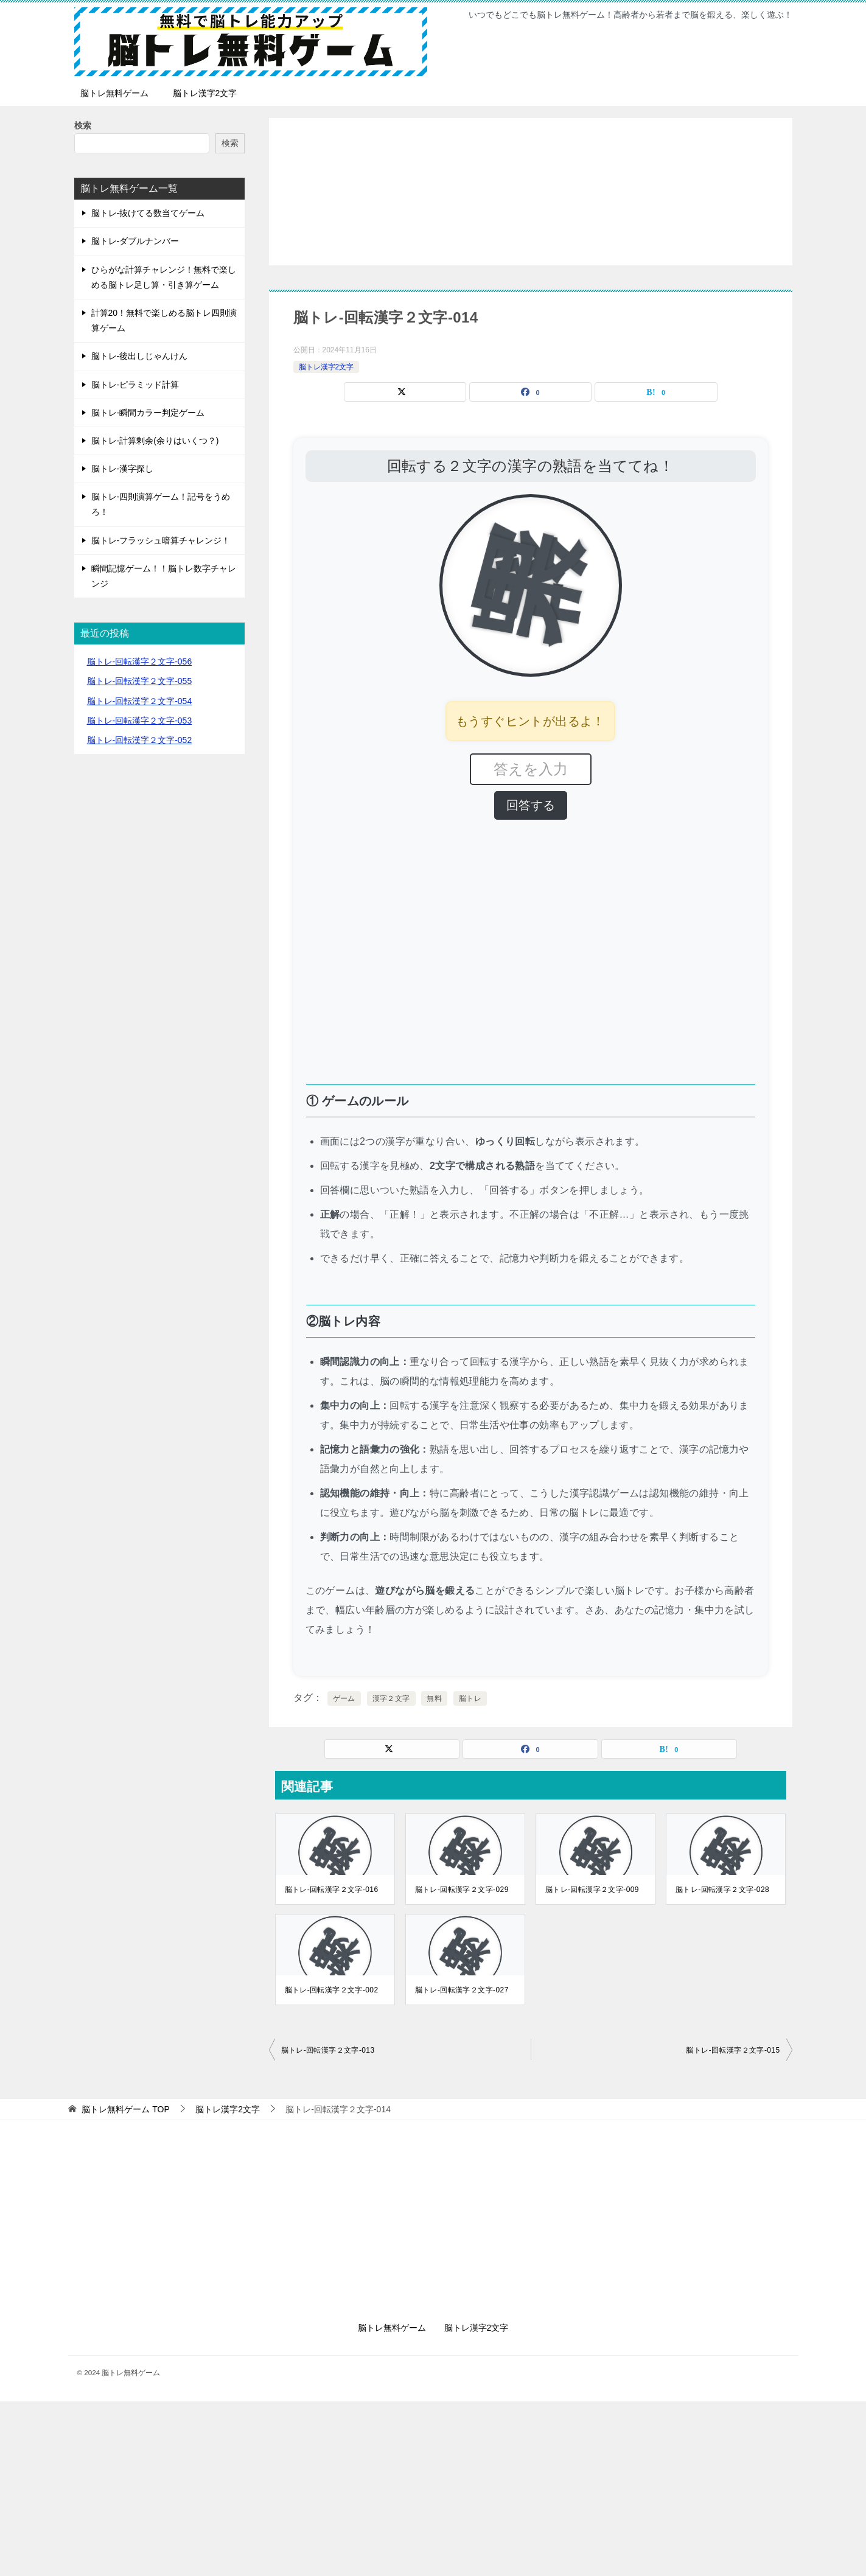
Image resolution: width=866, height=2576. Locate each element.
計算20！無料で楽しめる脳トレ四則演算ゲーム (164, 320)
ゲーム (344, 1698)
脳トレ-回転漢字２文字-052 (139, 740)
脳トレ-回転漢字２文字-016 (332, 1889)
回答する (530, 805)
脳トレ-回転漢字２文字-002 (332, 1990)
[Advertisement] (530, 191)
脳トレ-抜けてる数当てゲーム (148, 213)
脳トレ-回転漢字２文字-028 (722, 1889)
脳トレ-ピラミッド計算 (135, 384)
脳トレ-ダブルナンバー (135, 241)
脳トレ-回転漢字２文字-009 (592, 1889)
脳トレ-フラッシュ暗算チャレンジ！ (161, 540)
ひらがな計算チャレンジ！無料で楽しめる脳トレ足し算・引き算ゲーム (163, 277)
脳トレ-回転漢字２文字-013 (328, 2050)
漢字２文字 (391, 1698)
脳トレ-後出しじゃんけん (139, 356)
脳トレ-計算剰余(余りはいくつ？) (155, 440)
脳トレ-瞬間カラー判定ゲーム (148, 412)
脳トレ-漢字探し (122, 468)
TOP (125, 2109)
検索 (82, 125)
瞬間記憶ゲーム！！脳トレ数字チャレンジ (163, 576)
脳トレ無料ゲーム (114, 93)
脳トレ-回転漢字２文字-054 (139, 701)
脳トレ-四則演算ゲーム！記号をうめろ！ (161, 504)
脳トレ (470, 1698)
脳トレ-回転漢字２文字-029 (462, 1889)
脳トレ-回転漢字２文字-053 (139, 720)
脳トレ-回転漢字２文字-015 (733, 2050)
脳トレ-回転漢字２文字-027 (462, 1990)
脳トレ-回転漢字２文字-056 (139, 661)
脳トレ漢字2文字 (205, 93)
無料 (434, 1698)
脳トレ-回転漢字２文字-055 (139, 681)
